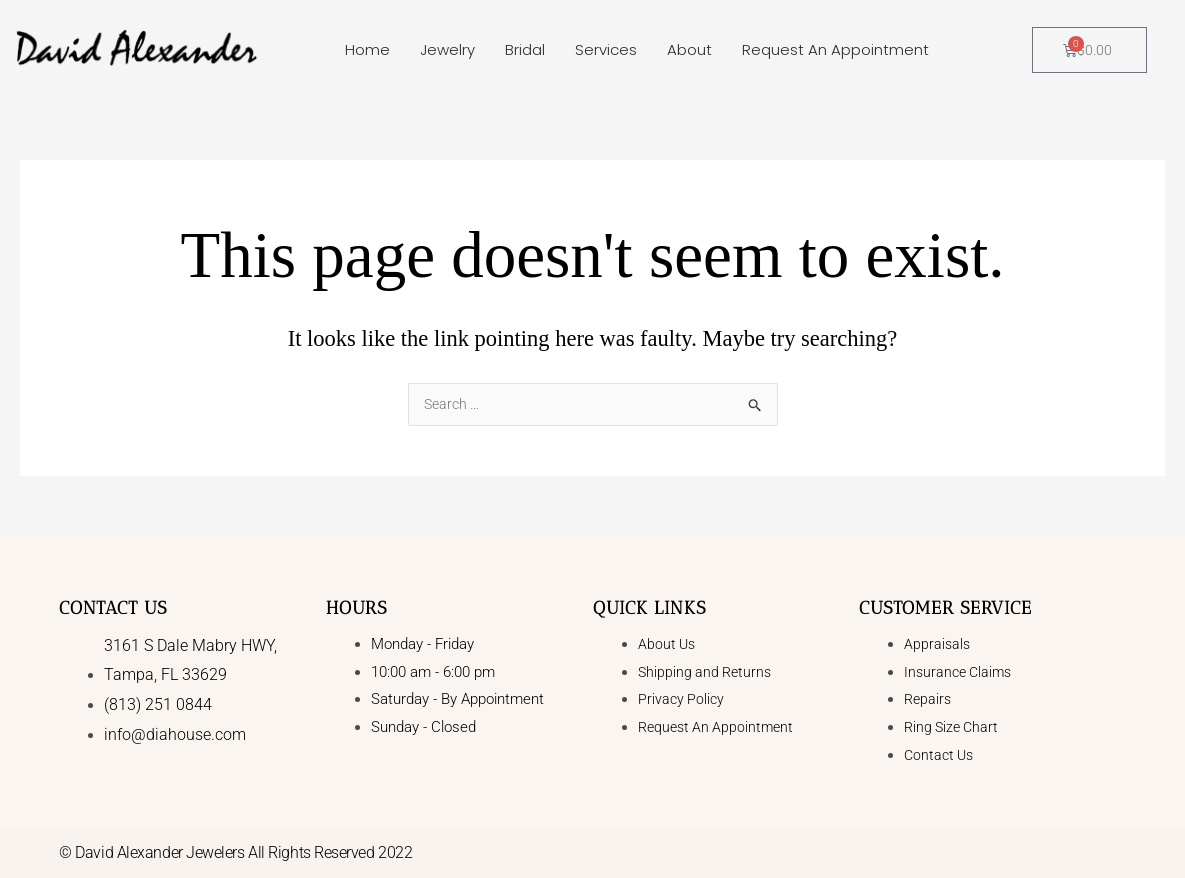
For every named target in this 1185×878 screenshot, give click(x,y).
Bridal (525, 49)
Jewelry (447, 49)
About (689, 49)
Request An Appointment (835, 49)
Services (606, 49)
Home (367, 49)
